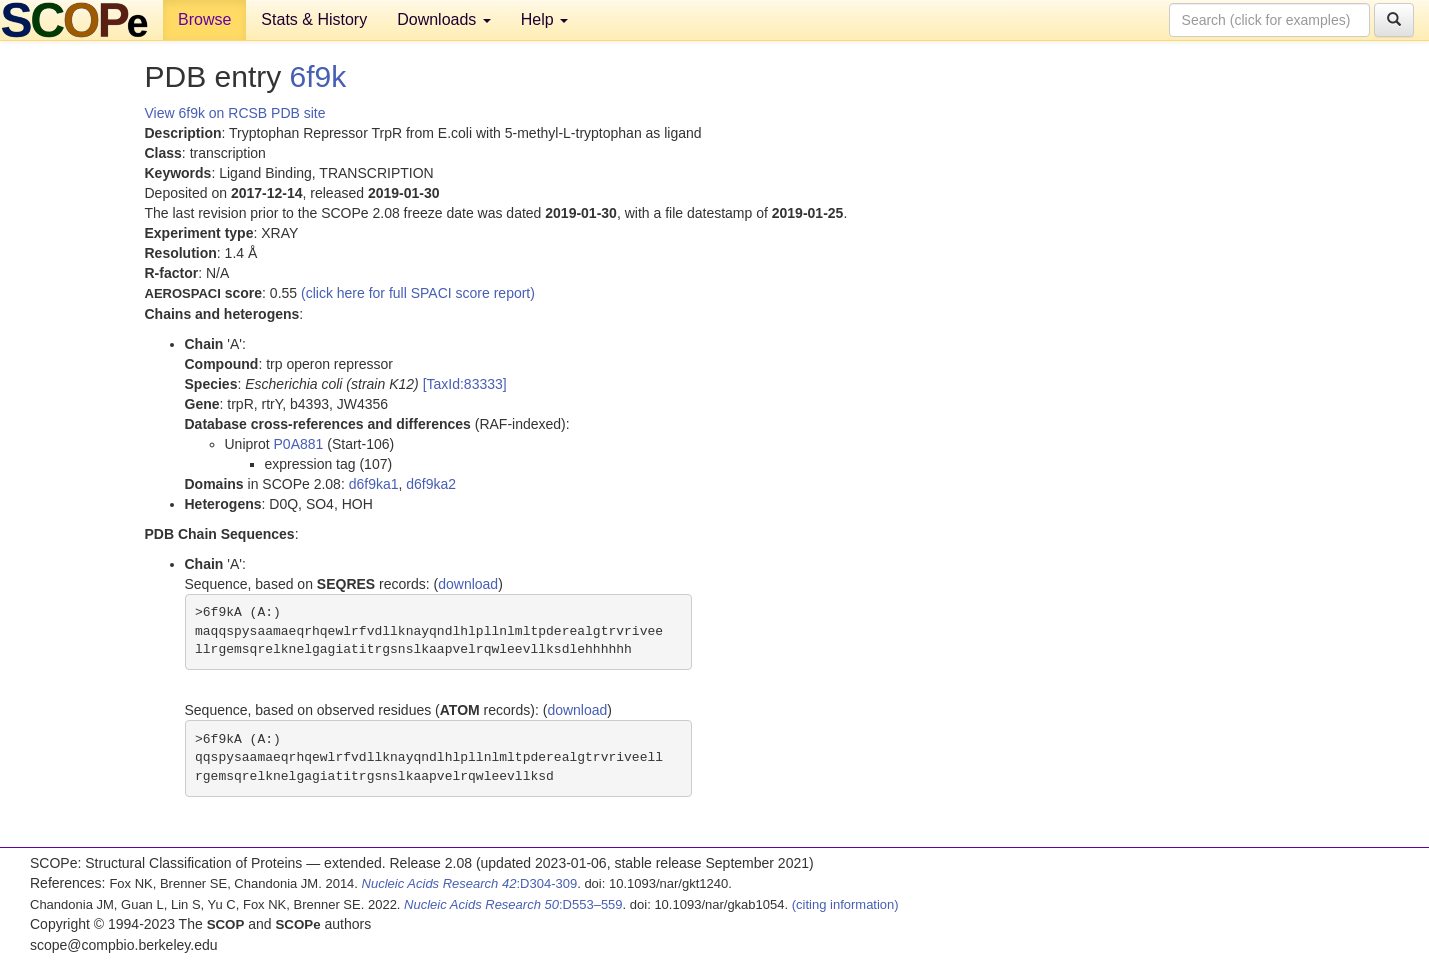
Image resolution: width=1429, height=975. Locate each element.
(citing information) (845, 904)
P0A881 (299, 444)
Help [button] (544, 19)
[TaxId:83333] (465, 384)
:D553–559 (513, 904)
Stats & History (314, 19)
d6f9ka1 (374, 484)
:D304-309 (470, 883)
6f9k (318, 76)
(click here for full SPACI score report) (418, 293)
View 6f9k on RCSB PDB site (235, 113)
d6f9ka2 (431, 484)
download (468, 584)
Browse (204, 19)
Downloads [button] (444, 19)
